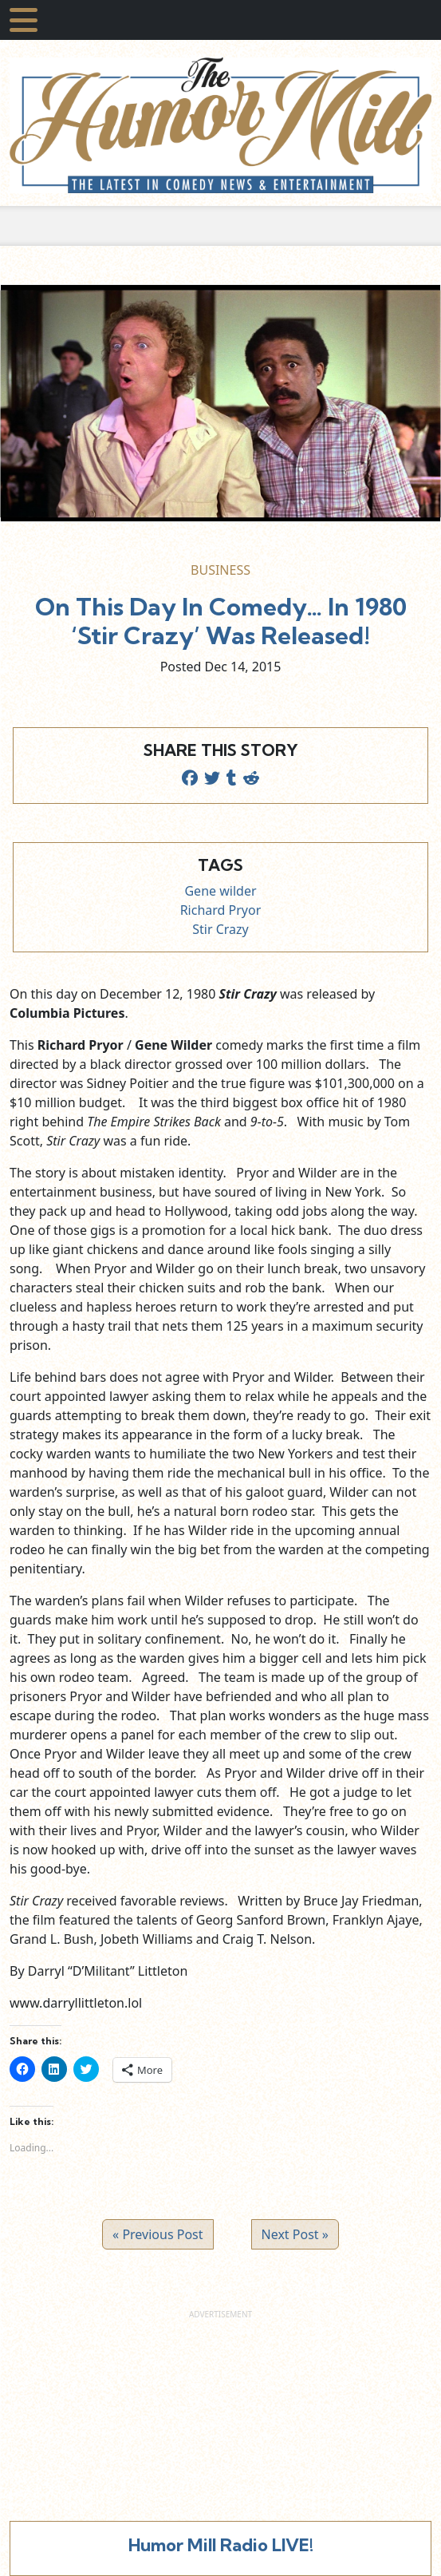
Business (220, 570)
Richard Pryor (221, 910)
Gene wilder (220, 891)
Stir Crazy (220, 929)
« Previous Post (157, 2234)
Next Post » (295, 2234)
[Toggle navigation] (23, 20)
